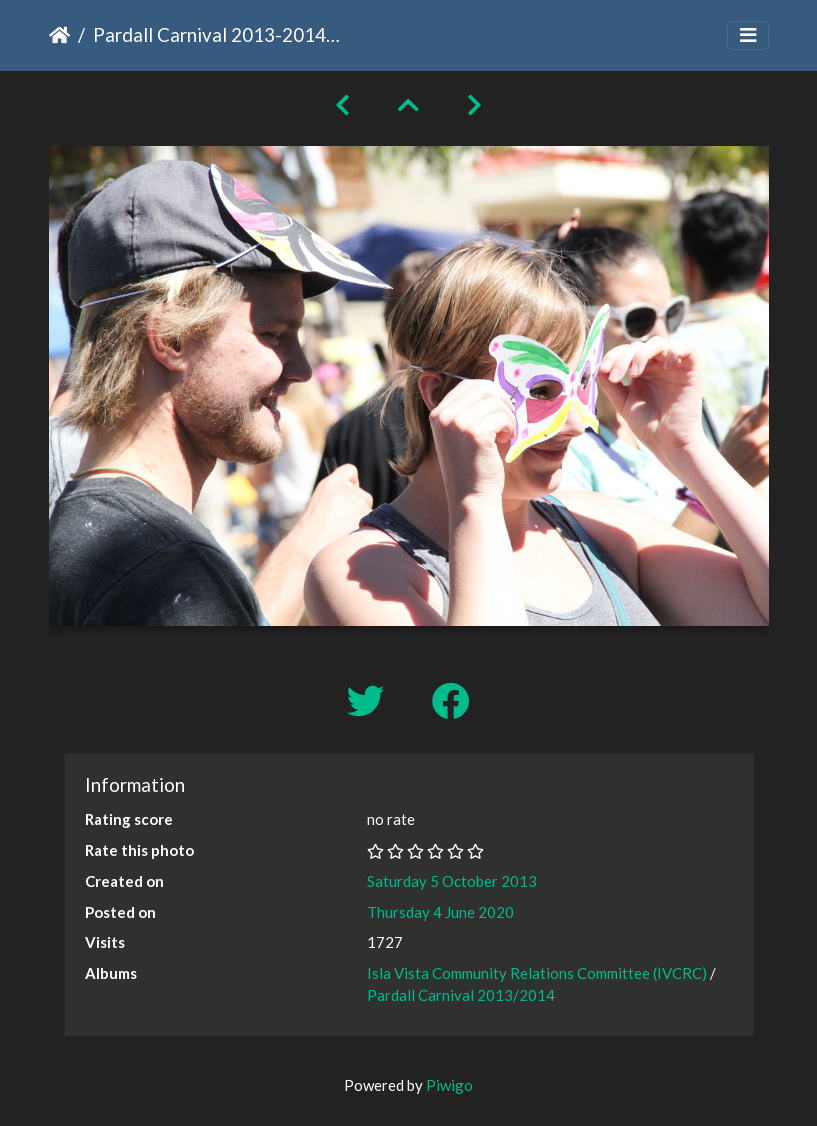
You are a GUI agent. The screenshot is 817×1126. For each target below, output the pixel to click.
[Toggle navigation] (748, 35)
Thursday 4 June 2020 (440, 912)
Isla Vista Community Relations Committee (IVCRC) (537, 973)
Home (59, 35)
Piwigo (449, 1085)
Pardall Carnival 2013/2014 (461, 995)
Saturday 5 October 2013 (452, 881)
